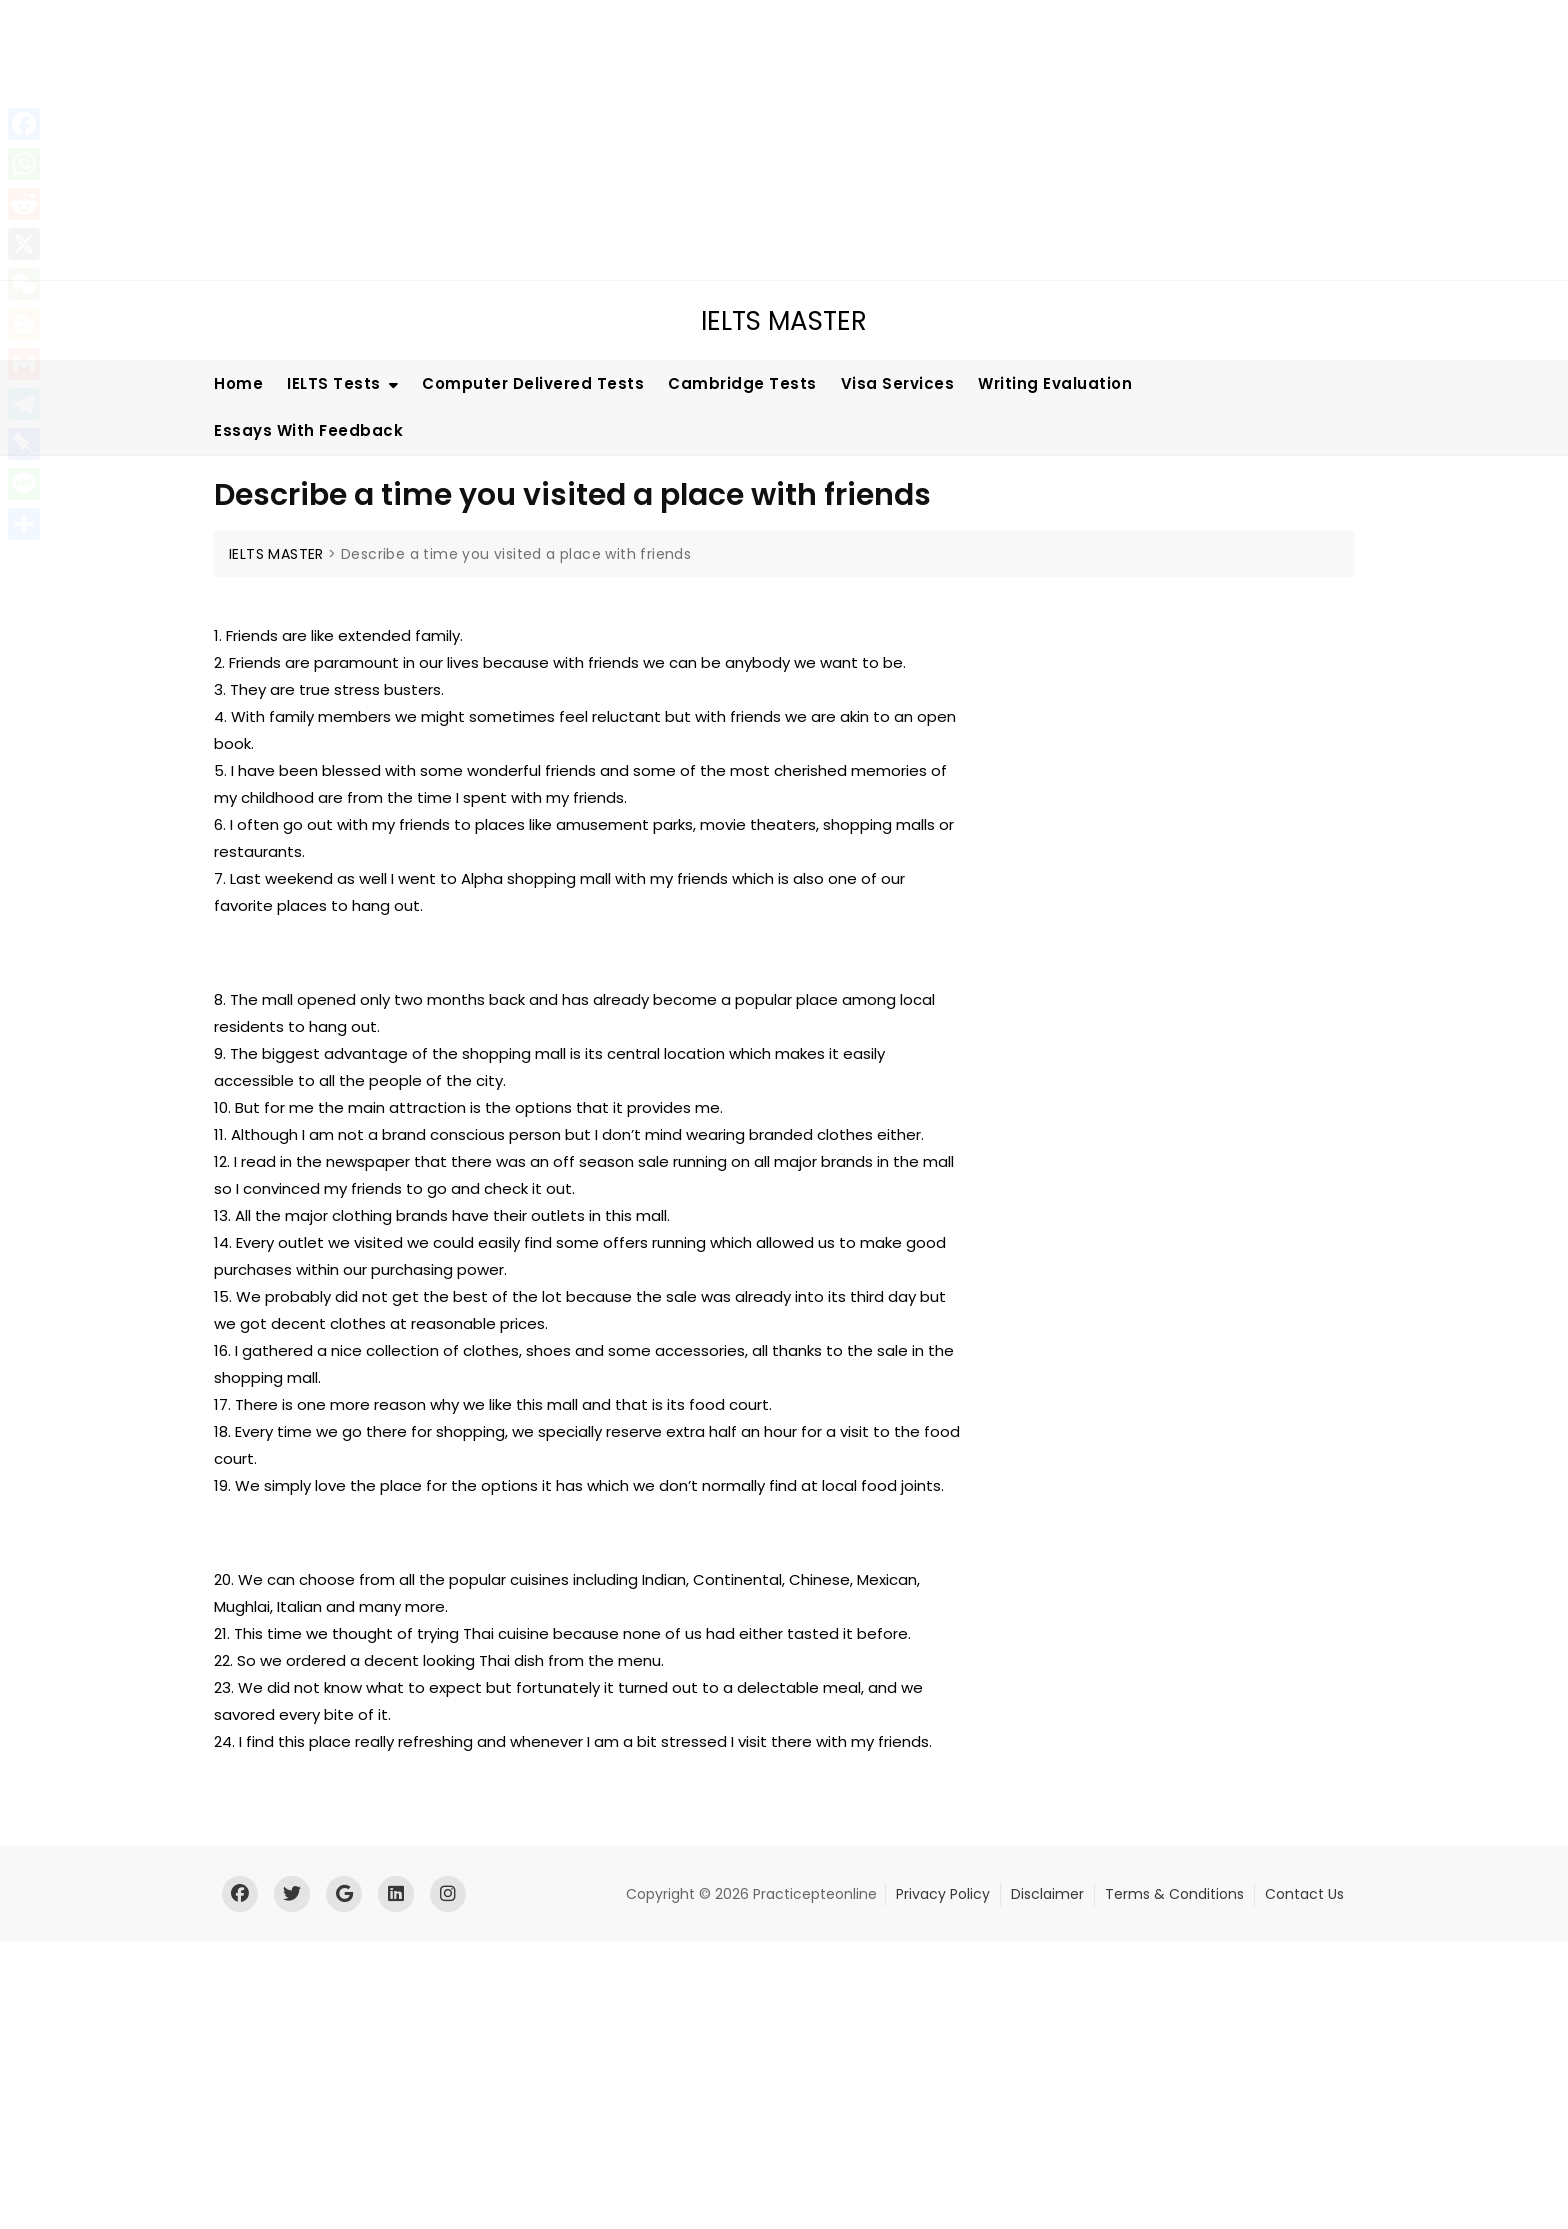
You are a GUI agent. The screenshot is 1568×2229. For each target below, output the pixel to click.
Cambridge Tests (742, 383)
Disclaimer (1047, 1894)
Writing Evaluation (1055, 383)
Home (238, 383)
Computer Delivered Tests (533, 383)
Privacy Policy (943, 1894)
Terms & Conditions (1174, 1894)
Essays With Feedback (308, 430)
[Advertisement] (605, 140)
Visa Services (898, 383)
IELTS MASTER (784, 321)
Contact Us (1304, 1894)
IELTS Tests (334, 383)
